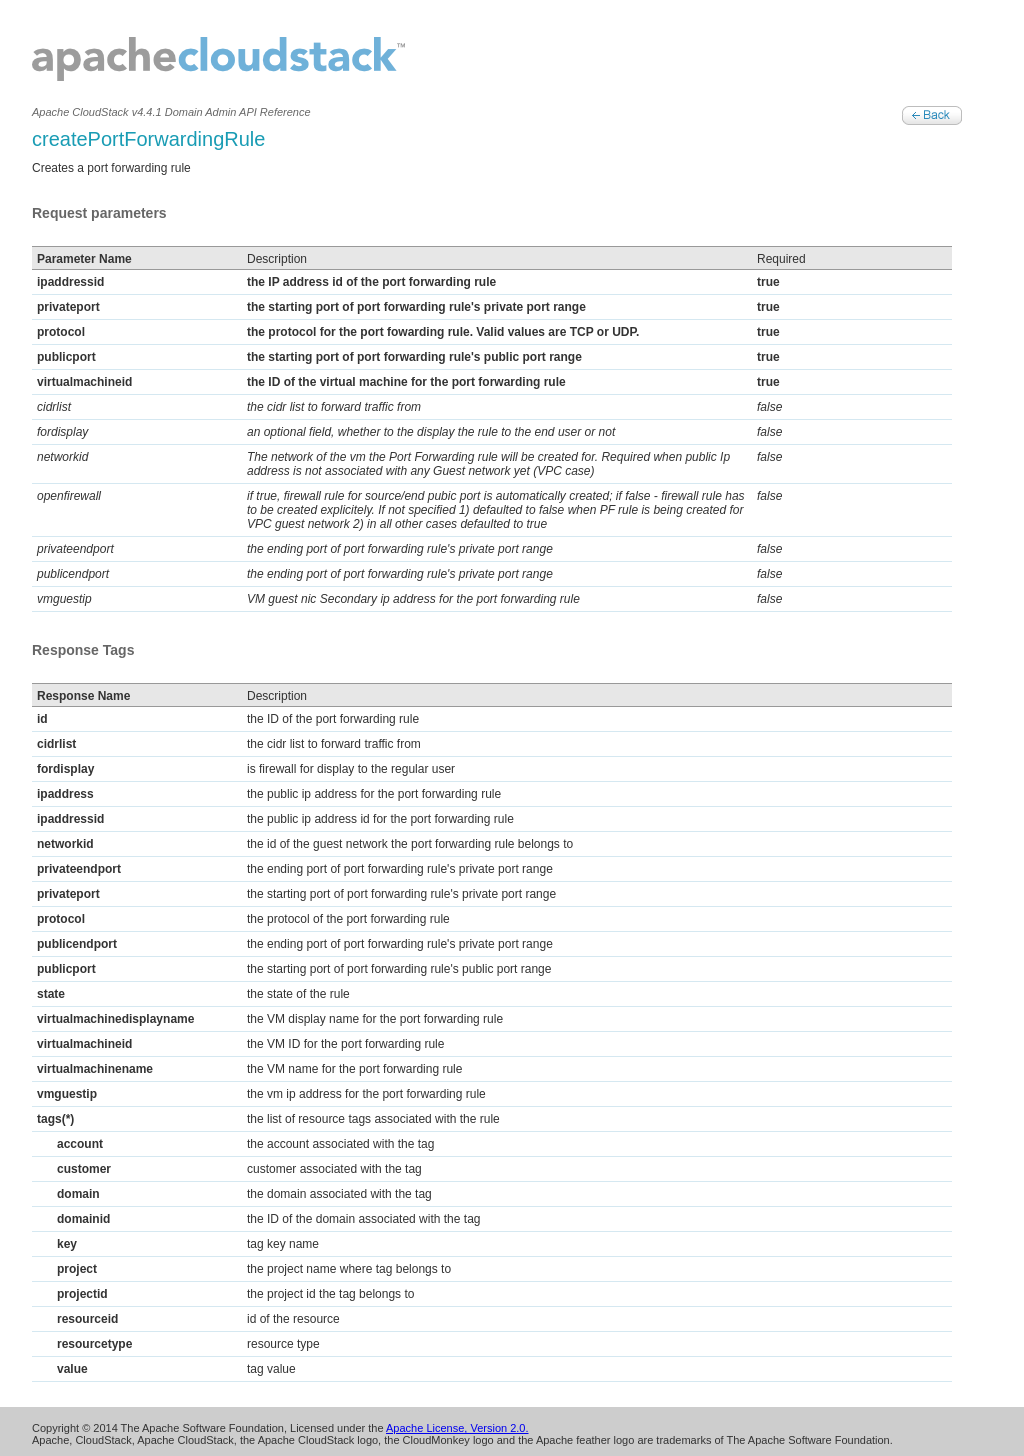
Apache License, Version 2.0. (457, 1428)
